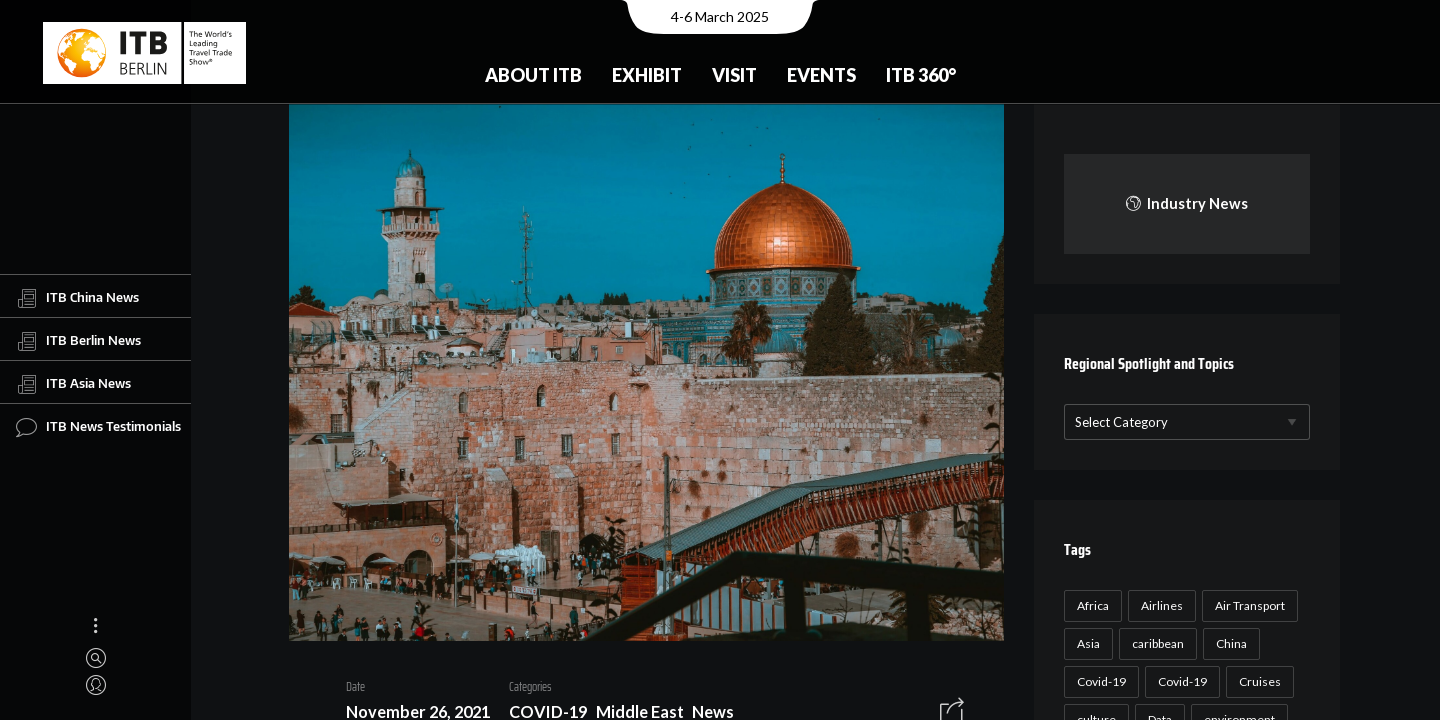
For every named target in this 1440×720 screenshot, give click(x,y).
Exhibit (647, 75)
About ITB (533, 75)
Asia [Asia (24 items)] (1085, 643)
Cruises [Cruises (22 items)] (1257, 681)
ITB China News (77, 298)
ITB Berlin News (78, 341)
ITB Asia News (73, 384)
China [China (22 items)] (1228, 643)
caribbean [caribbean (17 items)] (1155, 643)
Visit (734, 75)
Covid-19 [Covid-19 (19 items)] (1179, 681)
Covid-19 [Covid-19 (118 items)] (1098, 681)
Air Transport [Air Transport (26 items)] (1247, 605)
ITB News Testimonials (98, 427)
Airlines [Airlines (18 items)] (1159, 605)
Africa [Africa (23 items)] (1090, 605)
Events (821, 75)
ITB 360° (921, 75)
